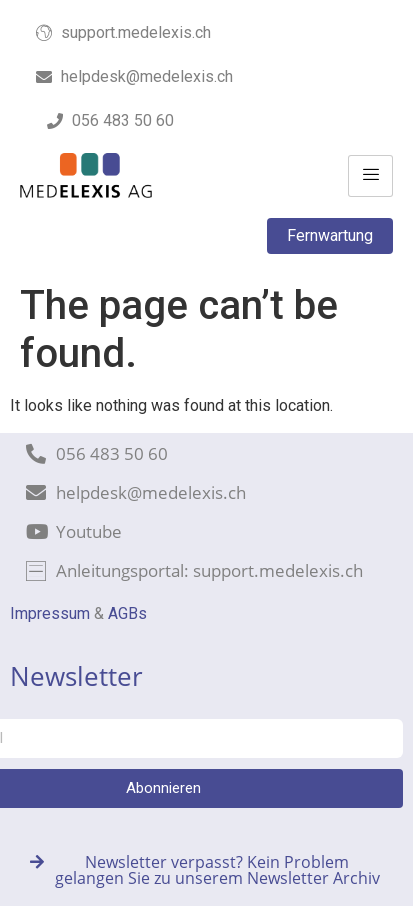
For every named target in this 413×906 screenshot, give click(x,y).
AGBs (127, 613)
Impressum (50, 613)
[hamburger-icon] (370, 176)
